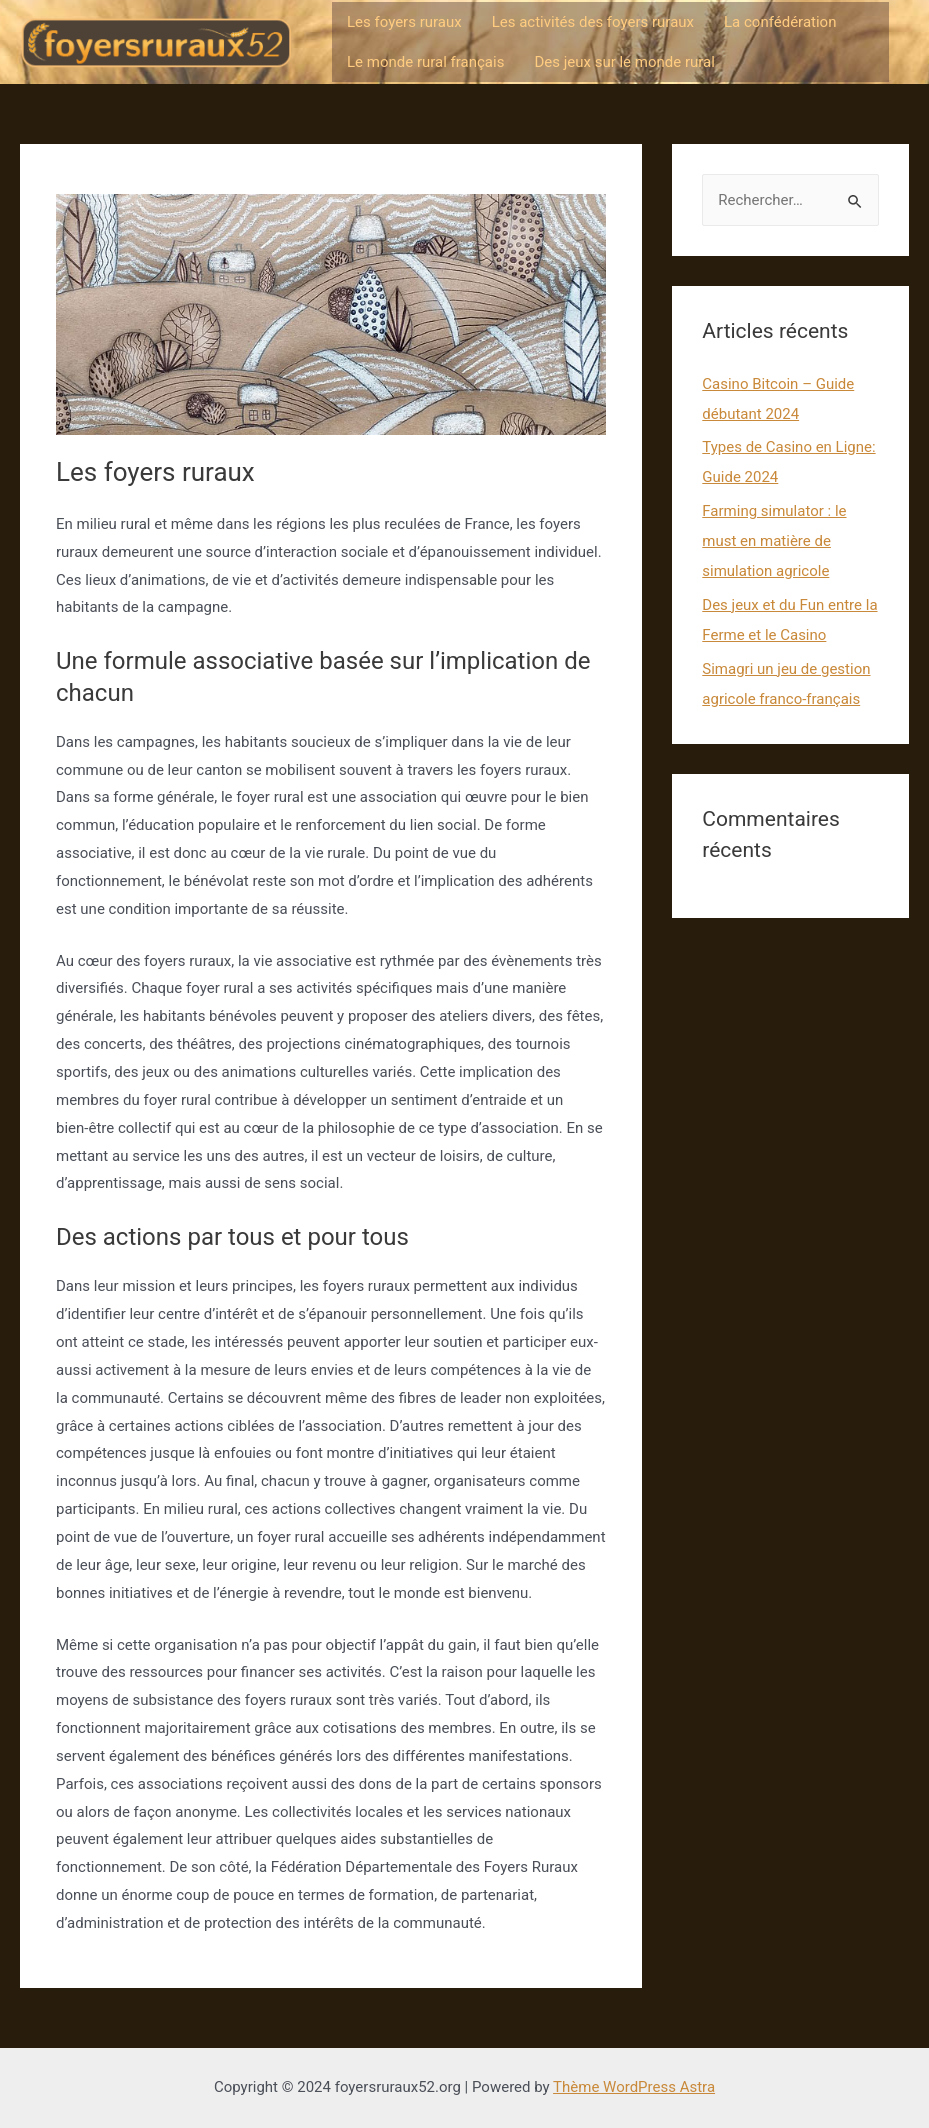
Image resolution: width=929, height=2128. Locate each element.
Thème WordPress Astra (634, 2087)
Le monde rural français (425, 62)
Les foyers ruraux (404, 22)
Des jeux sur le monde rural (624, 62)
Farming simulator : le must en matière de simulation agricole (774, 541)
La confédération (780, 22)
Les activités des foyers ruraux (593, 22)
